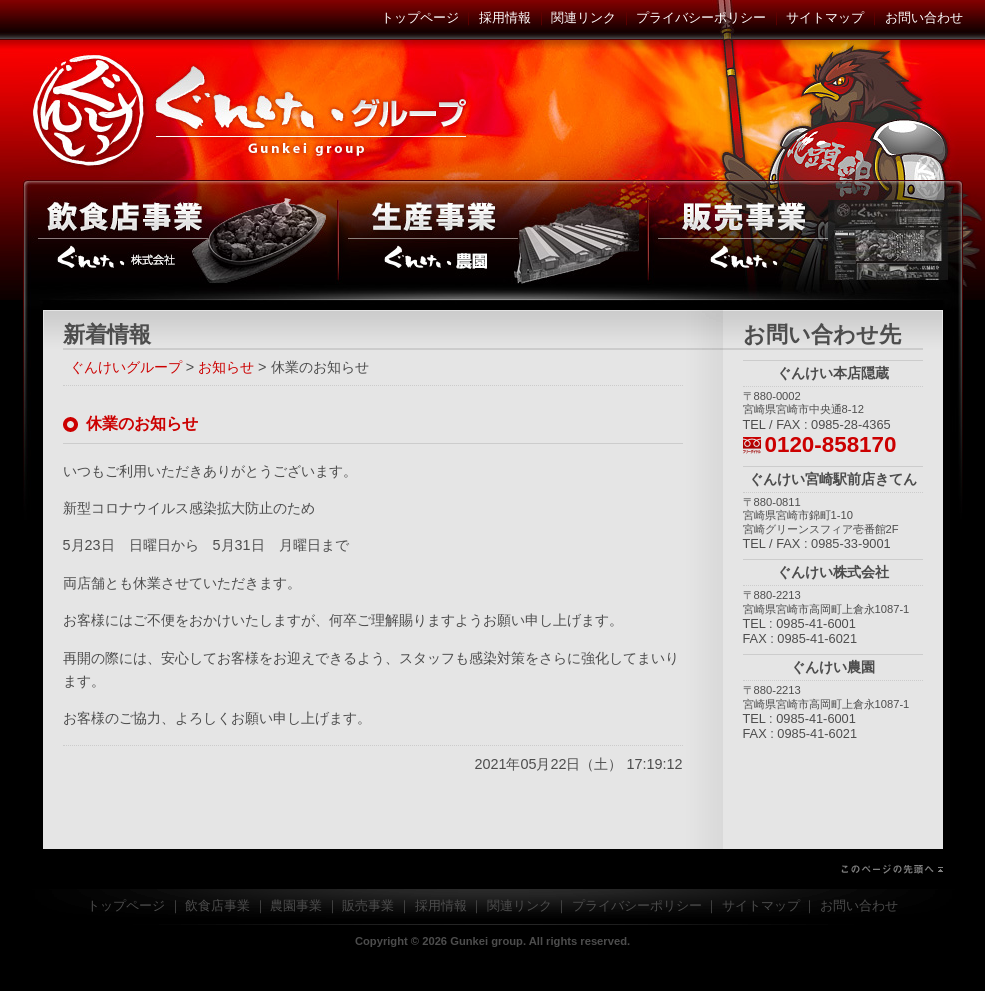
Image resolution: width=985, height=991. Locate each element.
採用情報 (505, 17)
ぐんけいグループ (253, 110)
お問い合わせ (924, 17)
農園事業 (493, 240)
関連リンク (583, 17)
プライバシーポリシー (701, 17)
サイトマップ (825, 17)
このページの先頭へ (493, 869)
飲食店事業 (180, 240)
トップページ (420, 17)
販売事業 (805, 240)
